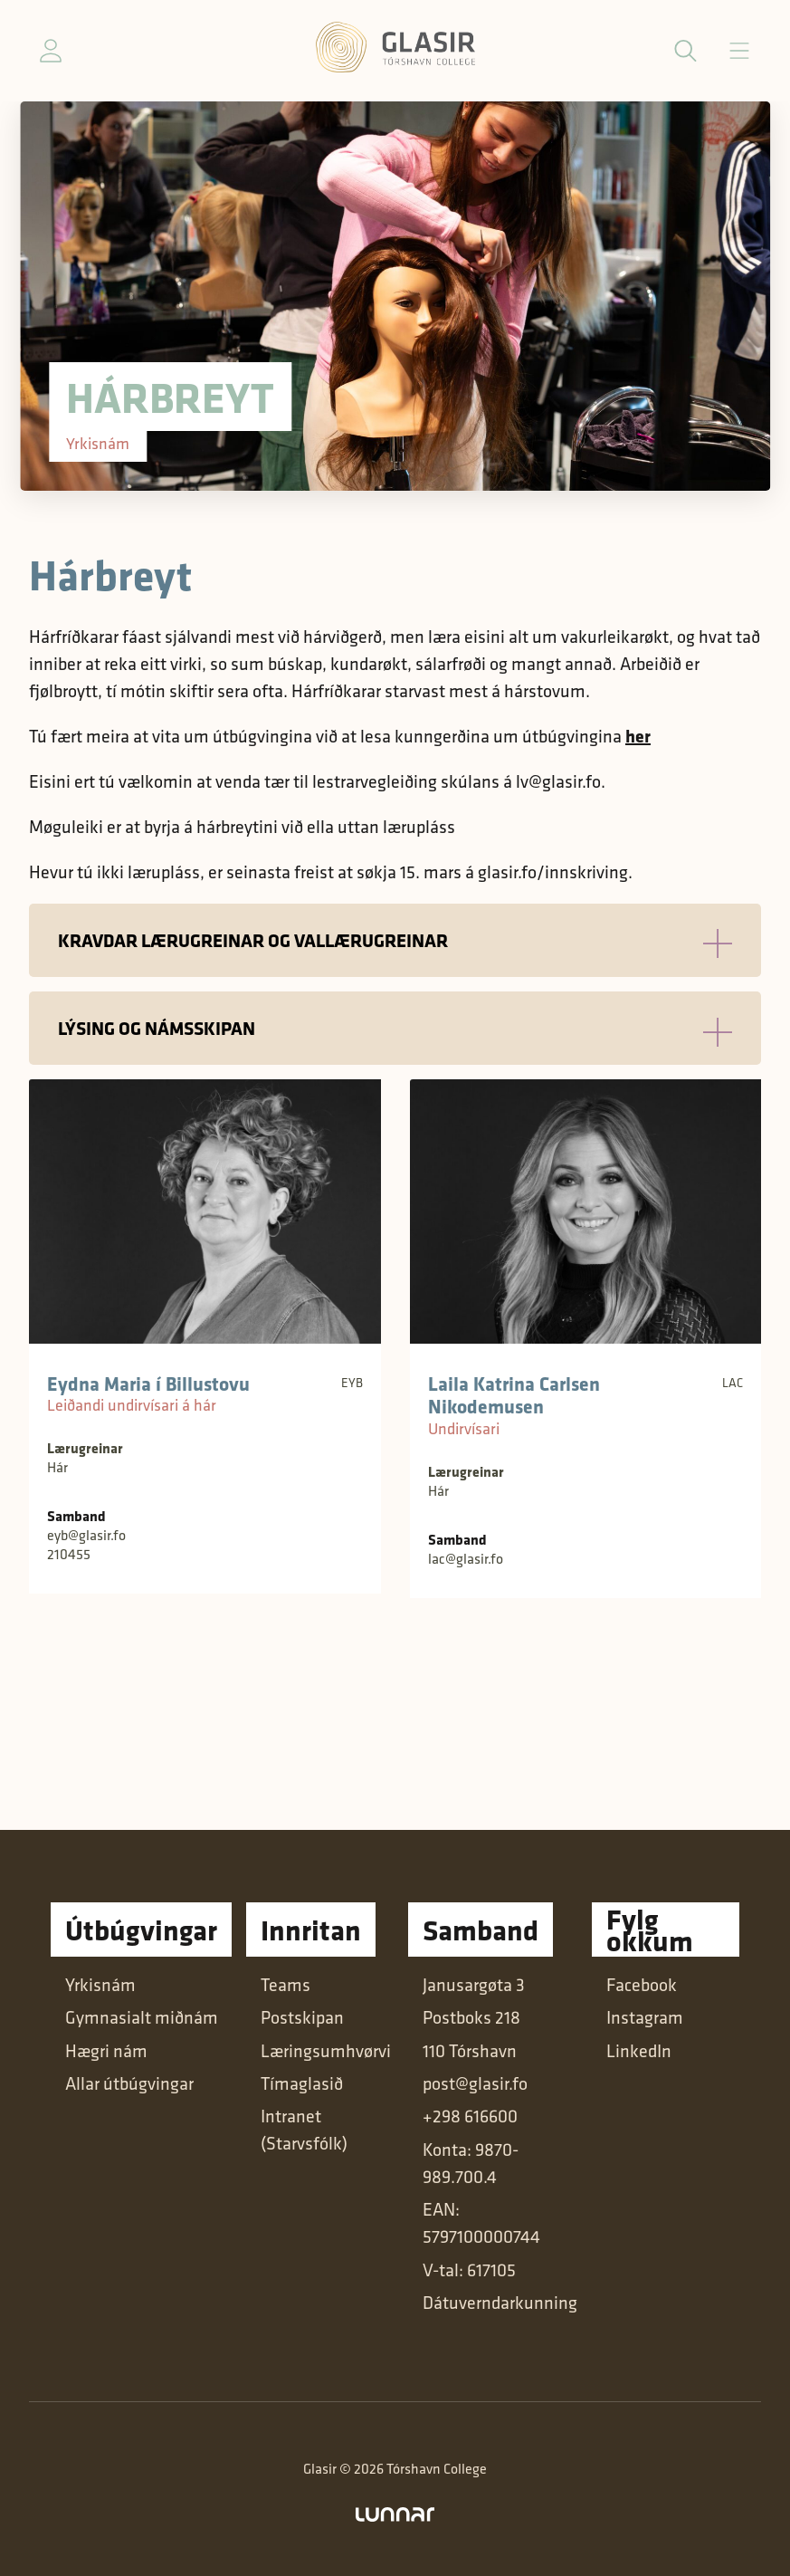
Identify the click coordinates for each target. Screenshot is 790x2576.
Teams (285, 1984)
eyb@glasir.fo (86, 1535)
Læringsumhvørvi (326, 2051)
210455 (68, 1554)
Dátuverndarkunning (500, 2302)
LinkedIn (638, 2051)
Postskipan (302, 2017)
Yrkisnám (100, 1984)
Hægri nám (106, 2051)
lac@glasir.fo (465, 1558)
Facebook (641, 1984)
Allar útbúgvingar (129, 2083)
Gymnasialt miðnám (141, 2017)
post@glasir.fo (475, 2083)
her (638, 735)
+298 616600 (470, 2116)
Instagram (644, 2017)
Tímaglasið (302, 2083)
